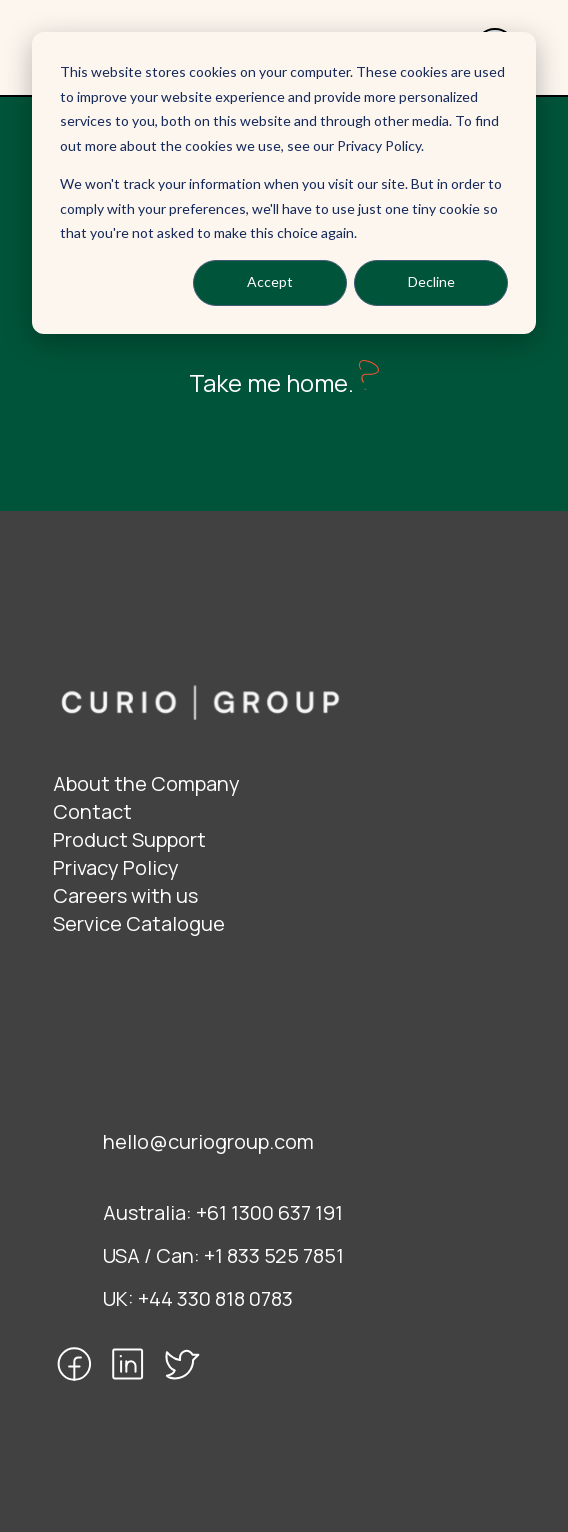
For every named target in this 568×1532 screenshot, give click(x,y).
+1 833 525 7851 (274, 1255)
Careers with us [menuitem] (125, 895)
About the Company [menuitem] (146, 783)
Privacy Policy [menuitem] (116, 867)
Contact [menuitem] (92, 811)
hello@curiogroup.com (208, 1141)
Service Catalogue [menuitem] (139, 923)
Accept (270, 281)
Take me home (268, 382)
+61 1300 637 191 (269, 1212)
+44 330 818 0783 (215, 1298)
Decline (431, 281)
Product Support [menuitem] (129, 839)
